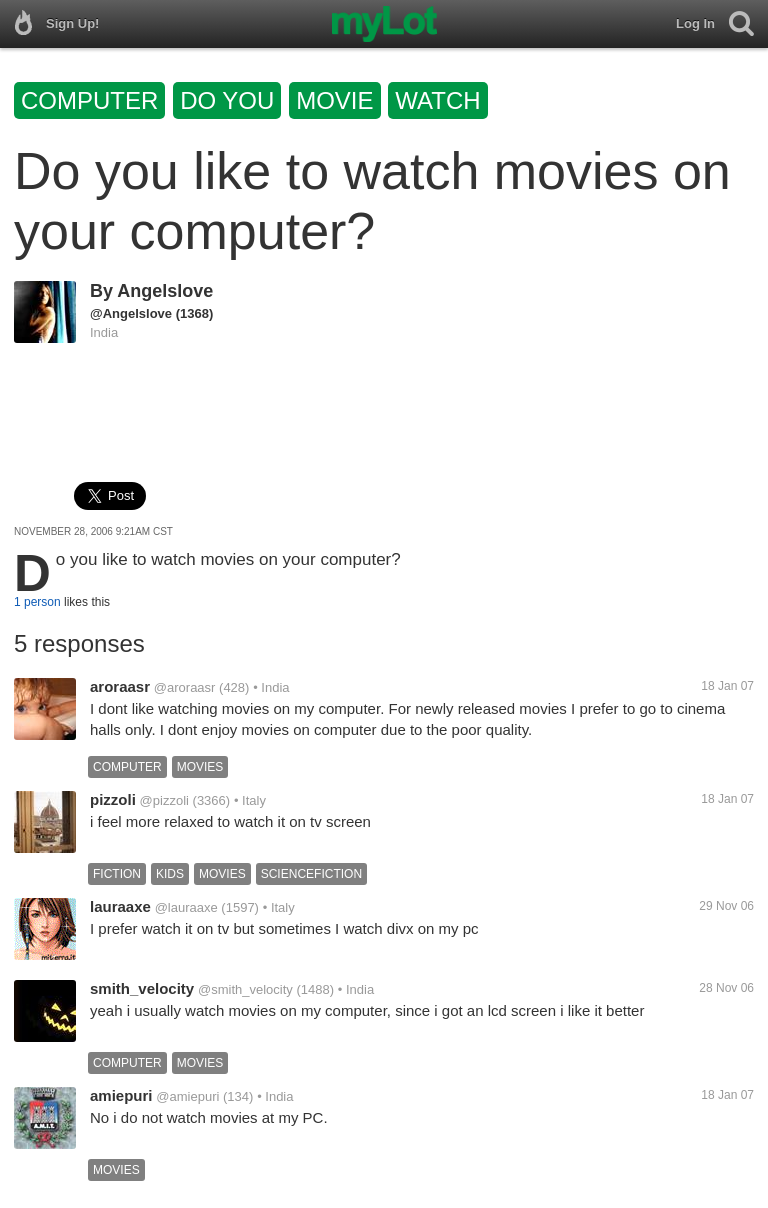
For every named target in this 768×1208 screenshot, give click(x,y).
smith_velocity (142, 988)
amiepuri (121, 1095)
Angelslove (165, 291)
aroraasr (120, 686)
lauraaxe (120, 906)
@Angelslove (131, 313)
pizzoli (113, 799)
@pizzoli (164, 800)
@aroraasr (185, 687)
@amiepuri (187, 1096)
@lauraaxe (186, 907)
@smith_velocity (245, 989)
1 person (37, 602)
